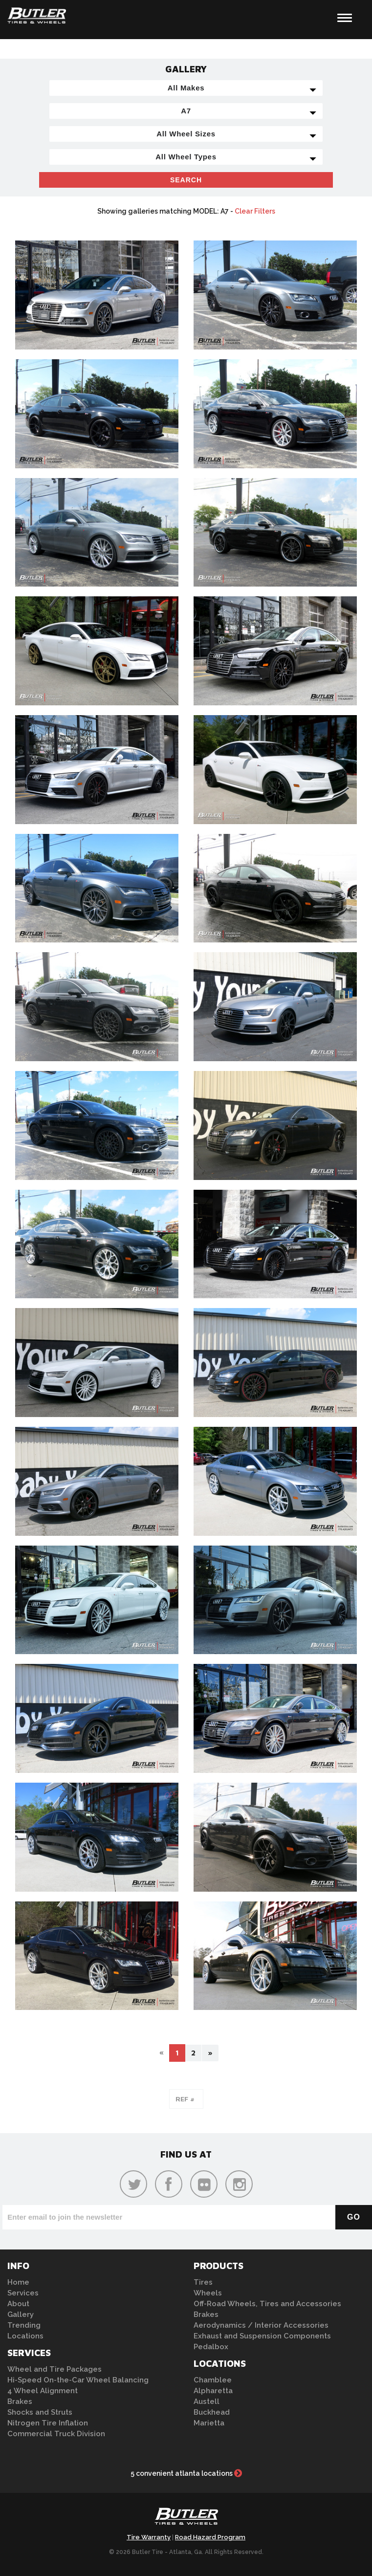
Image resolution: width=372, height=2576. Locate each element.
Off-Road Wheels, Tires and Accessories (267, 2303)
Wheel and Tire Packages (54, 2369)
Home (18, 2282)
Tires (203, 2282)
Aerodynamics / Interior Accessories (261, 2325)
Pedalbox (211, 2346)
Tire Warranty (149, 2537)
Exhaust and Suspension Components (262, 2336)
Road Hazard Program (210, 2537)
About (18, 2303)
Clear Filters (255, 211)
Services (23, 2293)
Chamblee (213, 2380)
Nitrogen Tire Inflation (47, 2423)
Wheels (208, 2293)
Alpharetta (213, 2390)
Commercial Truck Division (56, 2433)
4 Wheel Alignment (42, 2390)
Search (186, 180)
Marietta (209, 2423)
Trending (24, 2325)
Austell (206, 2401)
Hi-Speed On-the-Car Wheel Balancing (78, 2380)
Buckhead (212, 2412)
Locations (25, 2336)
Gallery (20, 2314)
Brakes (19, 2401)
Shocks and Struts (39, 2412)
